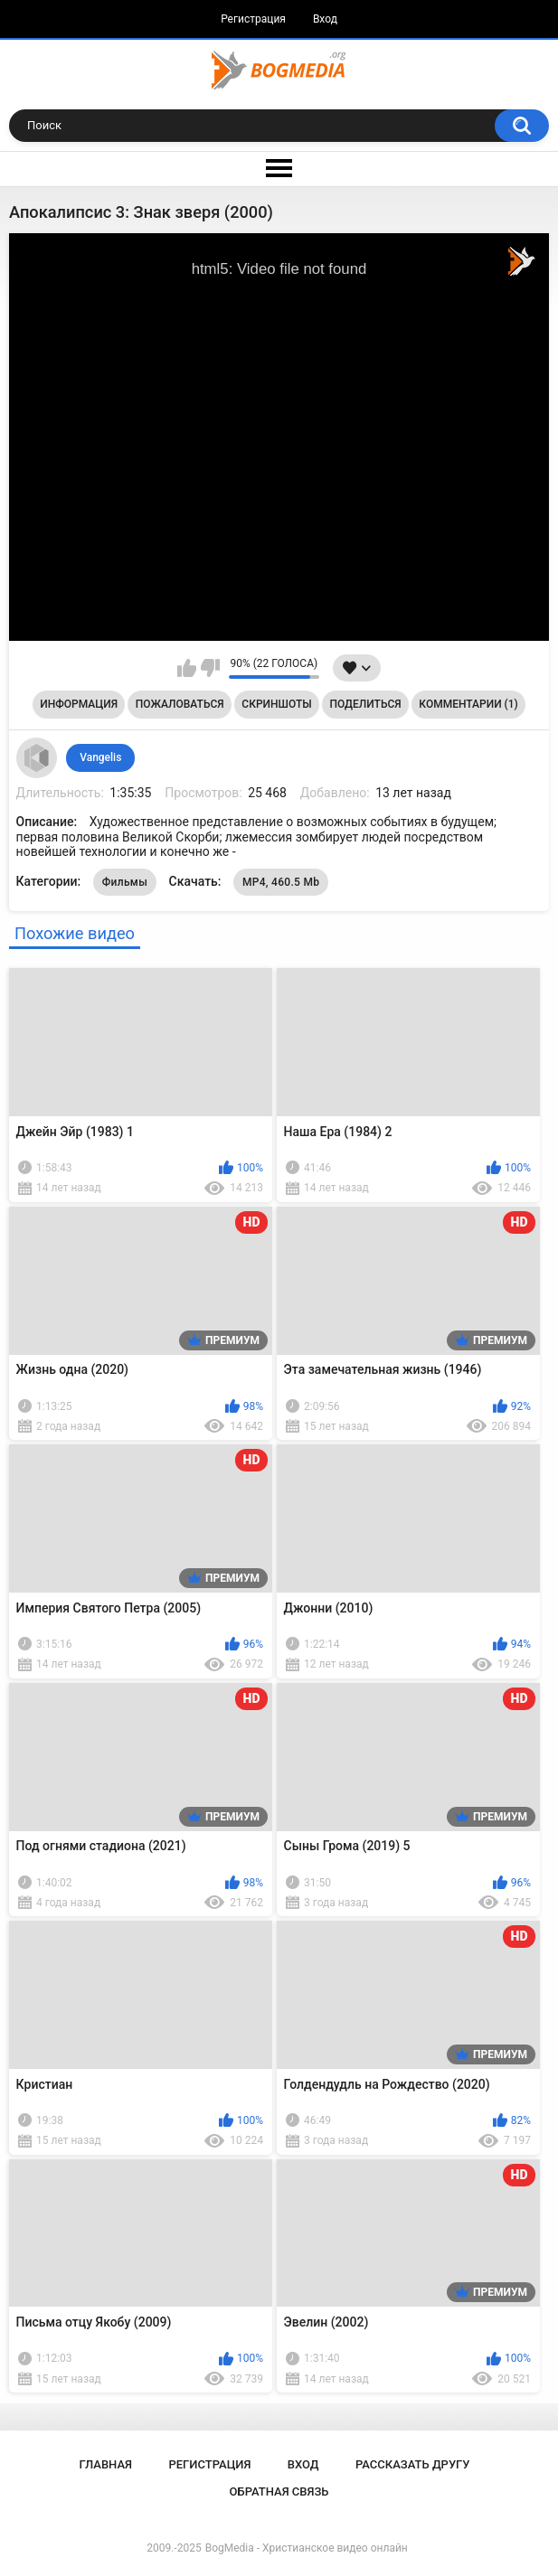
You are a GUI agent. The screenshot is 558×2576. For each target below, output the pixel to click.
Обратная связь (279, 2491)
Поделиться (365, 704)
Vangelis (100, 757)
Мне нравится (186, 668)
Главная (105, 2464)
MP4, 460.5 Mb (280, 882)
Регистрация (253, 19)
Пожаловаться (180, 704)
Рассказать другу (412, 2464)
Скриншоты (276, 704)
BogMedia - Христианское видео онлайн (306, 2548)
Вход (325, 19)
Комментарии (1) (468, 704)
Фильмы (124, 882)
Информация (79, 704)
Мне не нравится (210, 668)
